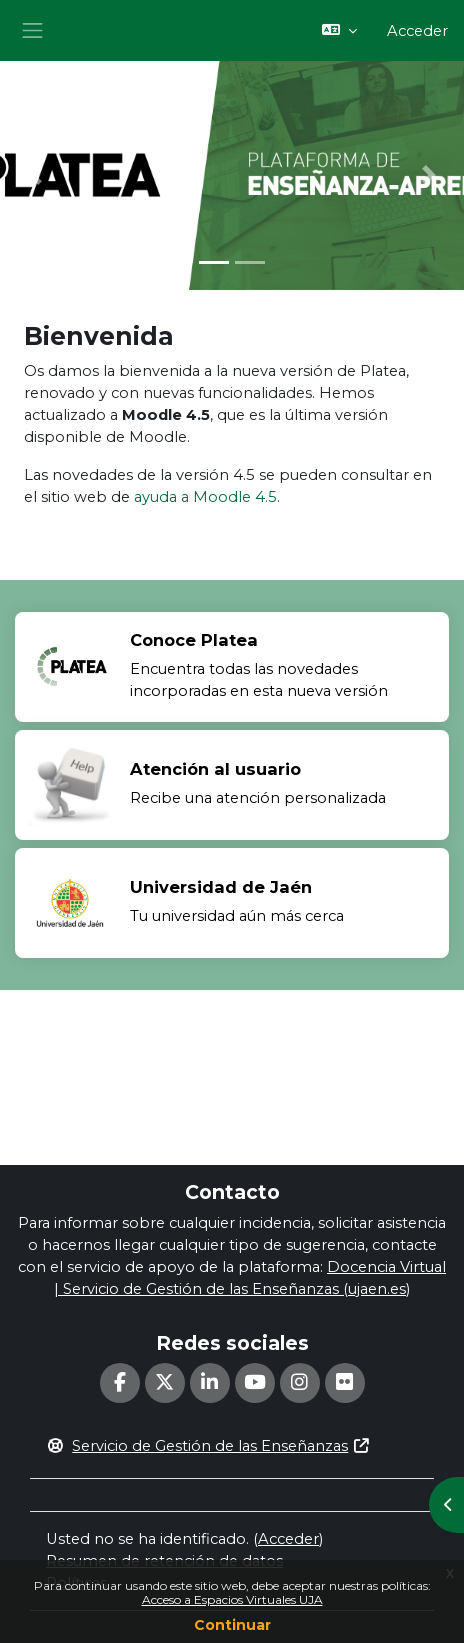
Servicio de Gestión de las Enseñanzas (208, 1446)
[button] (339, 31)
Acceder (417, 31)
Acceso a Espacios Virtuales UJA (232, 1599)
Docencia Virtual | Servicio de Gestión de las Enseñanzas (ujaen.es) (250, 1278)
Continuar (232, 1625)
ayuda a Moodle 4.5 (205, 497)
